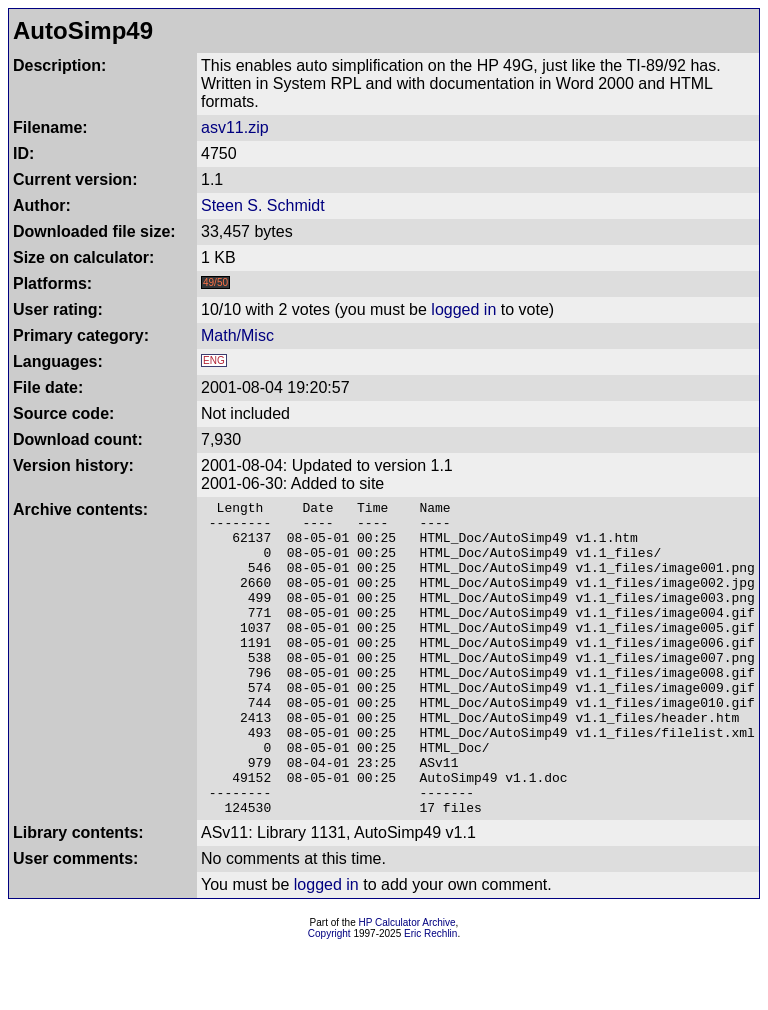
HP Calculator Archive (407, 985)
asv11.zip (235, 127)
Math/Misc (237, 335)
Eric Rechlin (430, 996)
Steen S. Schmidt (263, 205)
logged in (463, 309)
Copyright (329, 996)
